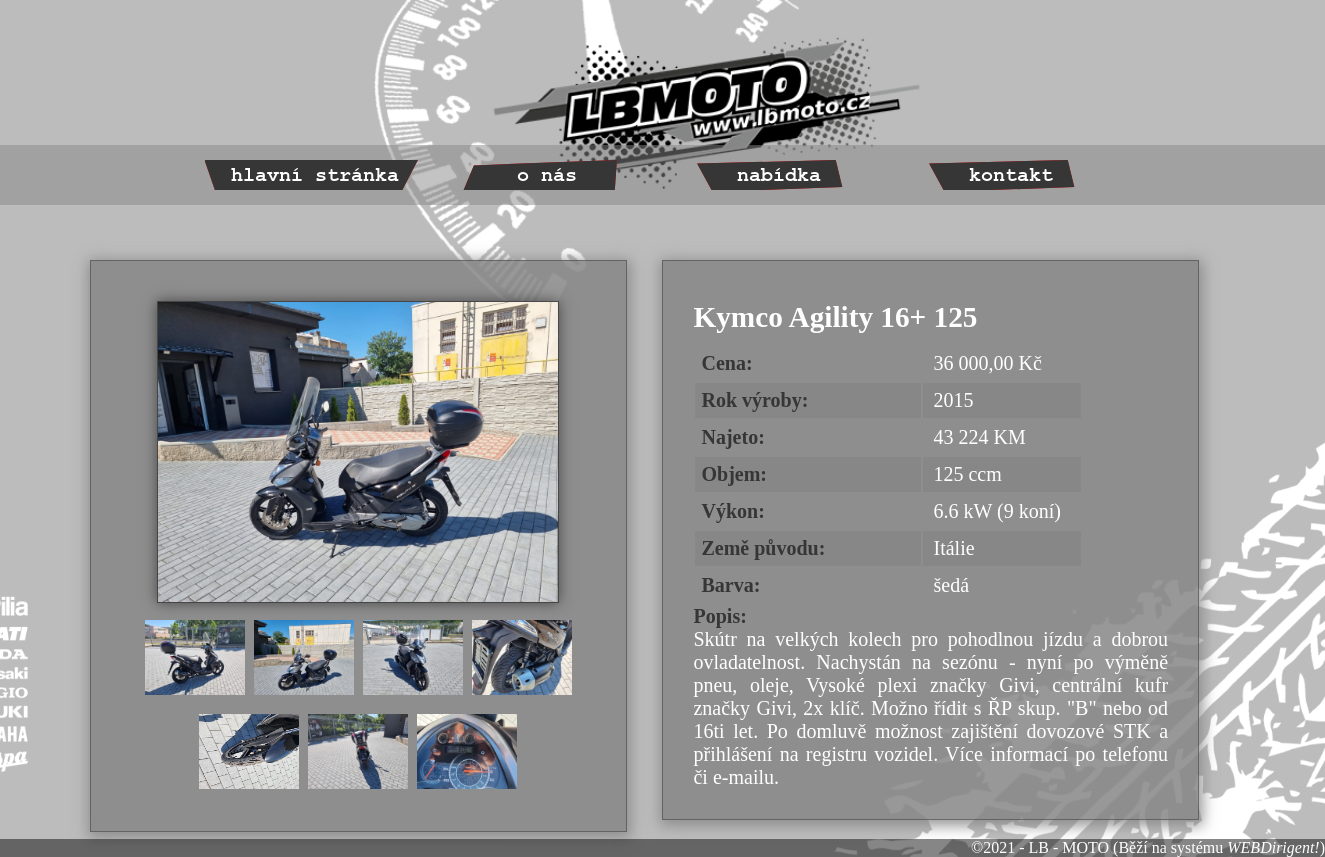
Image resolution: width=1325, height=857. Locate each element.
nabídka (779, 175)
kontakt (1011, 175)
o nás (547, 175)
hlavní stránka (315, 175)
